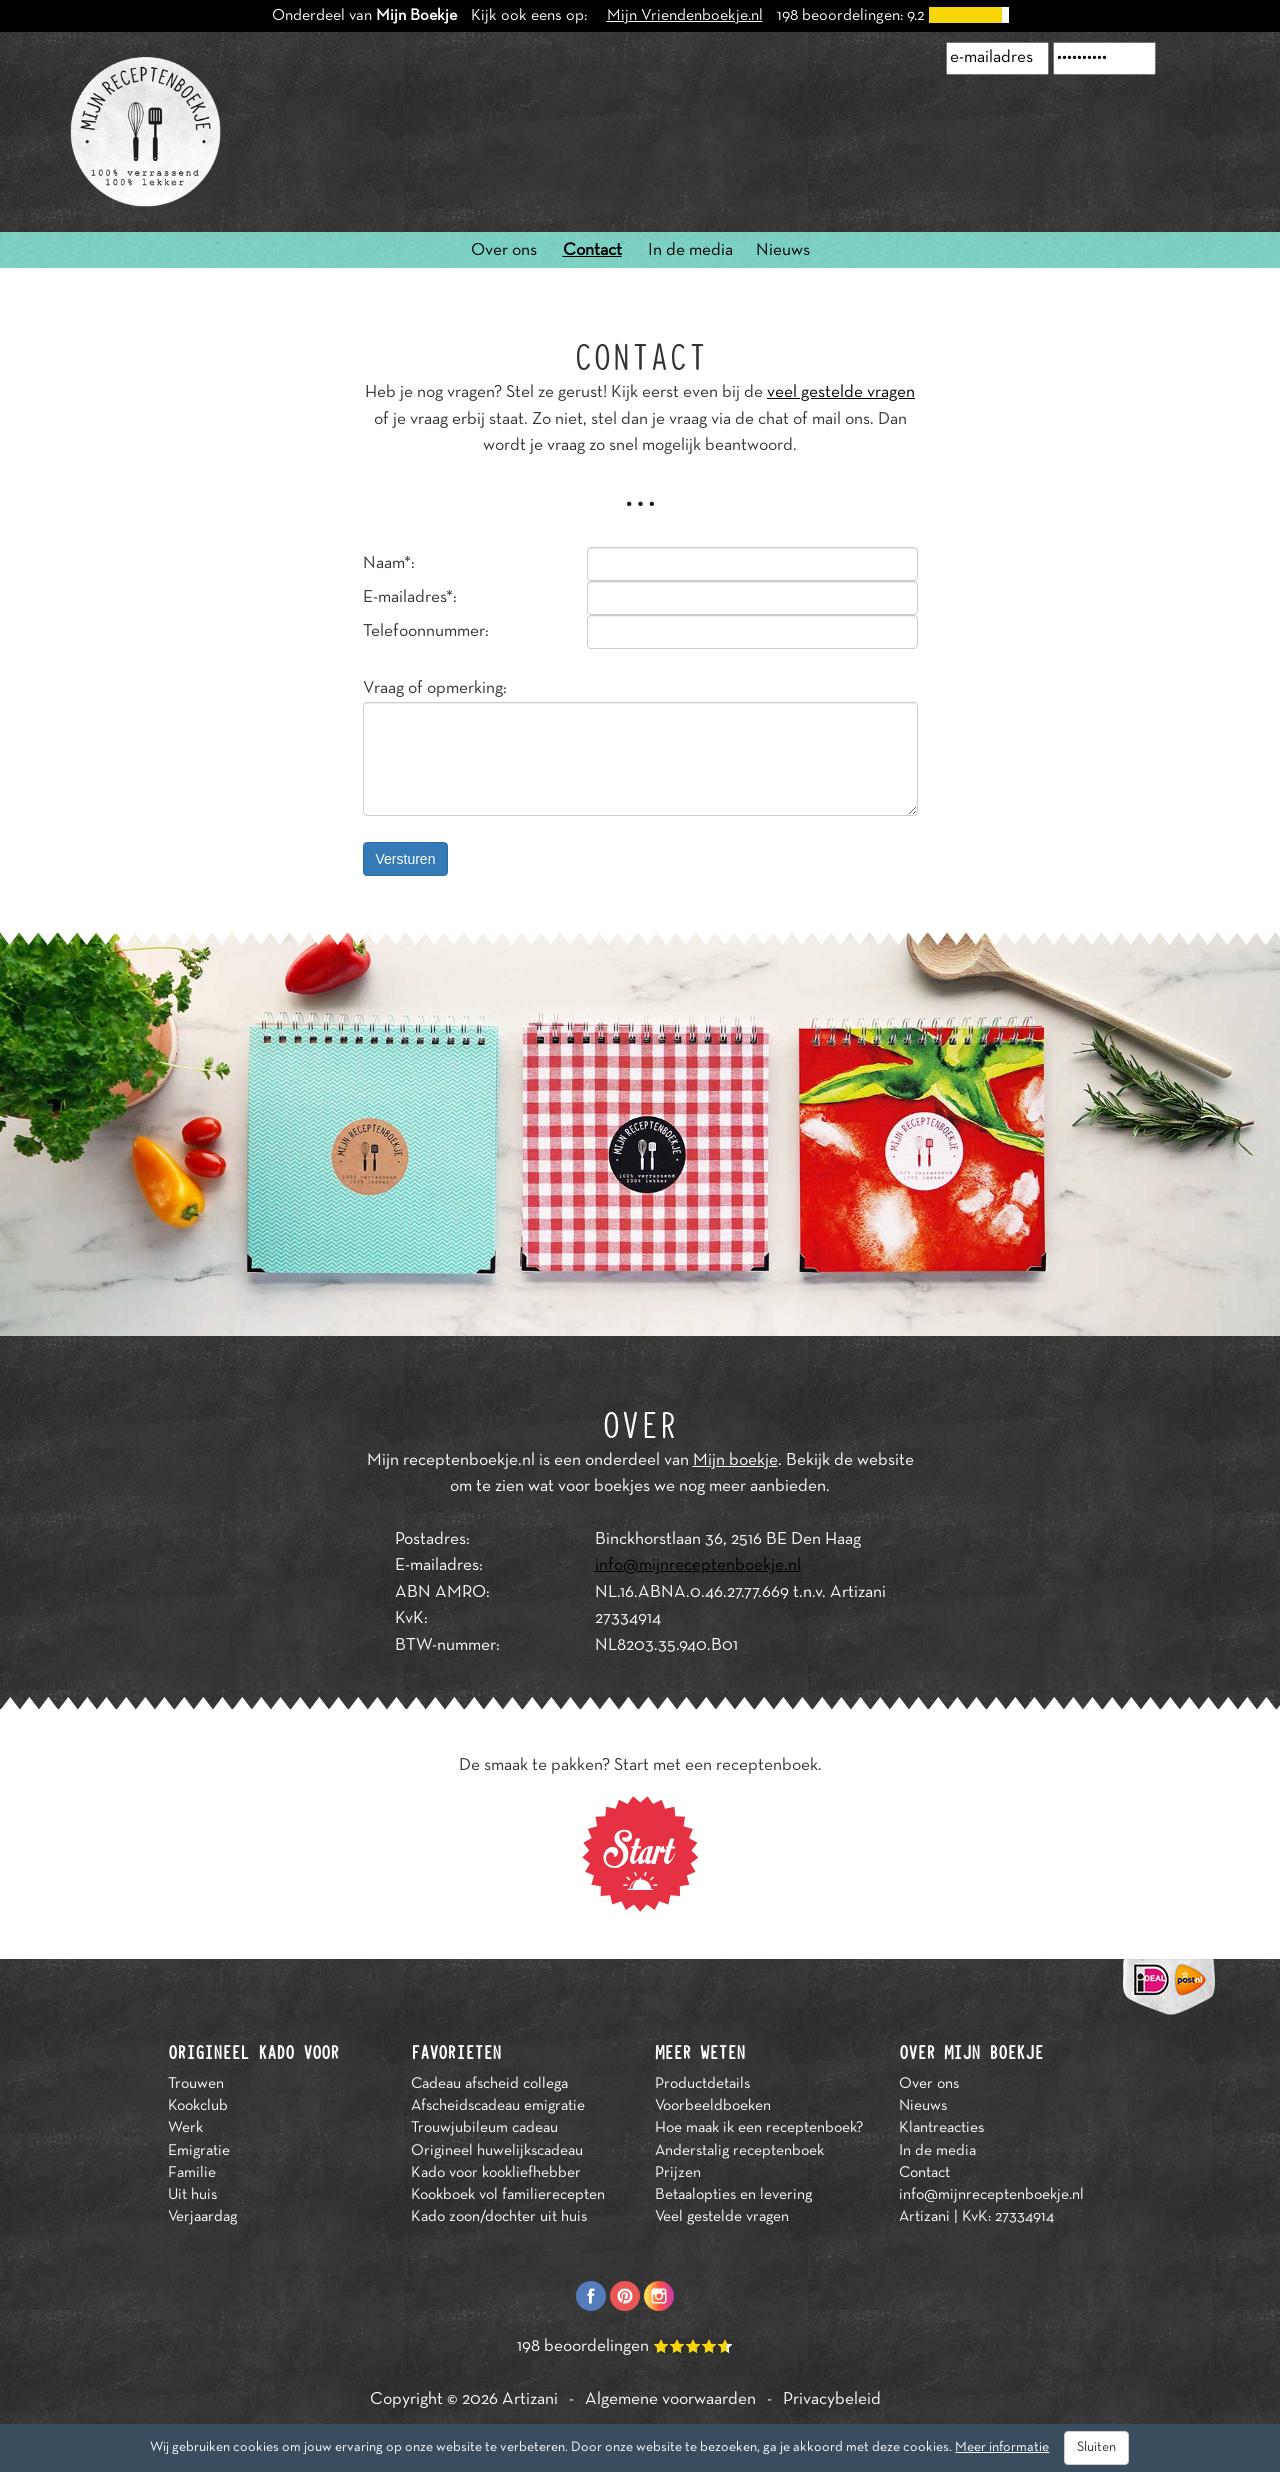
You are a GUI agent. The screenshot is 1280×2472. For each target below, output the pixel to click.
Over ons (504, 251)
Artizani (530, 2400)
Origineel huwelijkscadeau (497, 2151)
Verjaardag (202, 2217)
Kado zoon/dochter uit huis (499, 2217)
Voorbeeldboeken (713, 2106)
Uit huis (192, 2195)
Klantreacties (941, 2128)
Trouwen (196, 2084)
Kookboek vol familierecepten (508, 2195)
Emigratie (199, 2151)
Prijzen (678, 2173)
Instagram (659, 2296)
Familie (192, 2173)
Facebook (591, 2296)
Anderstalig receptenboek (739, 2151)
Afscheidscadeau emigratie (498, 2106)
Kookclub (198, 2106)
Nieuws (783, 251)
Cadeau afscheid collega (489, 2084)
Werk (185, 2128)
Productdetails (702, 2084)
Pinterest (625, 2296)
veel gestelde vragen (841, 393)
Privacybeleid (832, 2400)
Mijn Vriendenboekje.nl (685, 16)
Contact (592, 251)
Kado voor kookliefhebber (496, 2173)
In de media (690, 251)
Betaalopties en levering (733, 2195)
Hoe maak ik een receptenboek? (759, 2128)
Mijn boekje (735, 1461)
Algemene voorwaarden (670, 2400)
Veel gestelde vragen (722, 2217)
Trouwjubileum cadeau (484, 2128)
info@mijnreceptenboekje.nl (698, 1566)
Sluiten (1096, 2447)
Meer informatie (1002, 2447)
